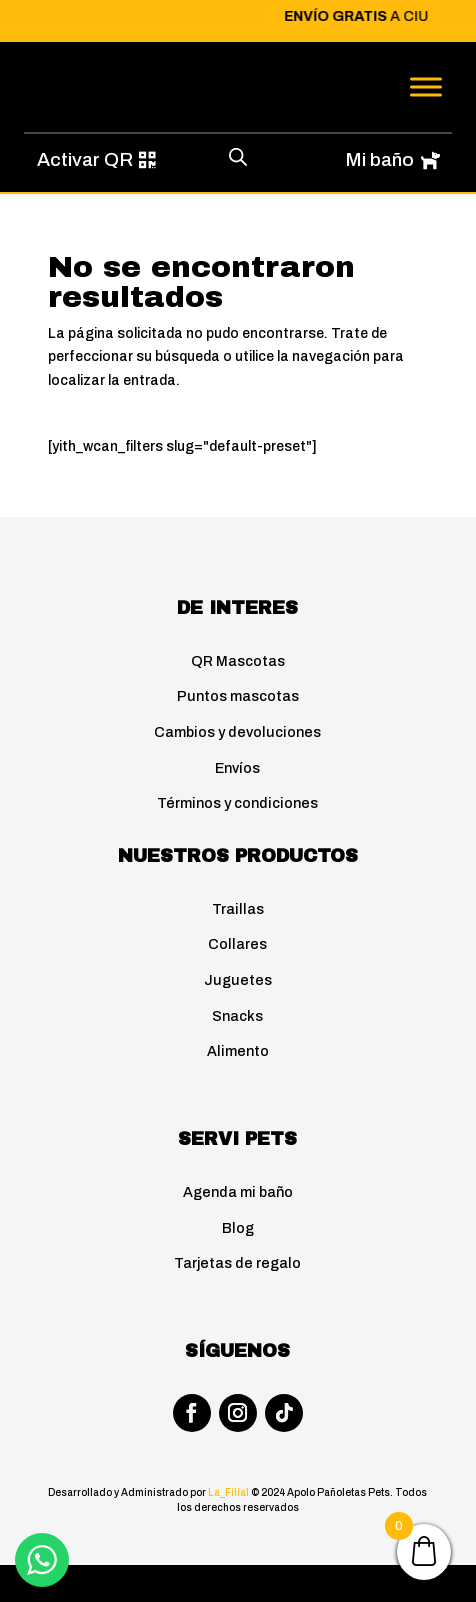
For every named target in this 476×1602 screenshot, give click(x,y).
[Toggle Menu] (426, 86)
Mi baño (379, 159)
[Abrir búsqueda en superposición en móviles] (238, 157)
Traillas (238, 909)
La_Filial (229, 1492)
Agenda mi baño (238, 1192)
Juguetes (238, 980)
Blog (238, 1228)
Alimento (238, 1051)
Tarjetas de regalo (237, 1263)
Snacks (237, 1016)
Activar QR (85, 159)
